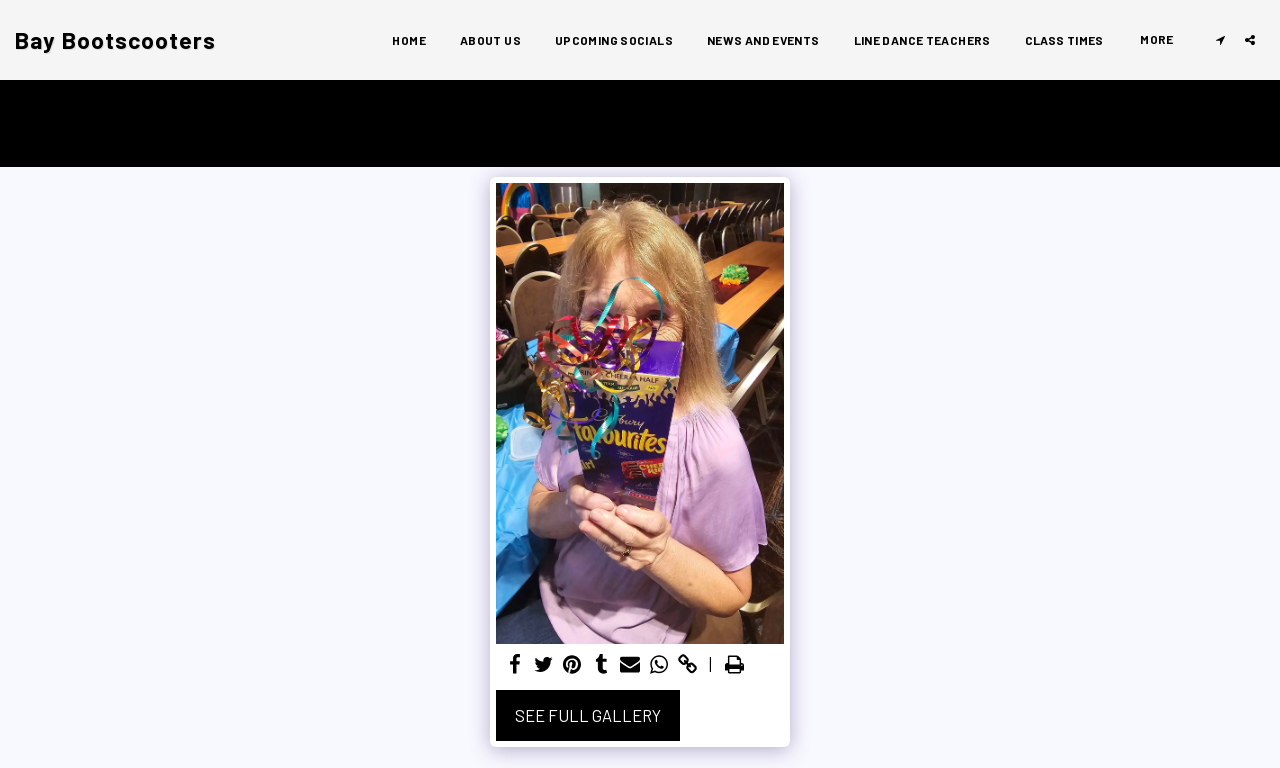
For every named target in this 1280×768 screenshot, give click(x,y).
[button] (1220, 39)
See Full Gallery (588, 715)
